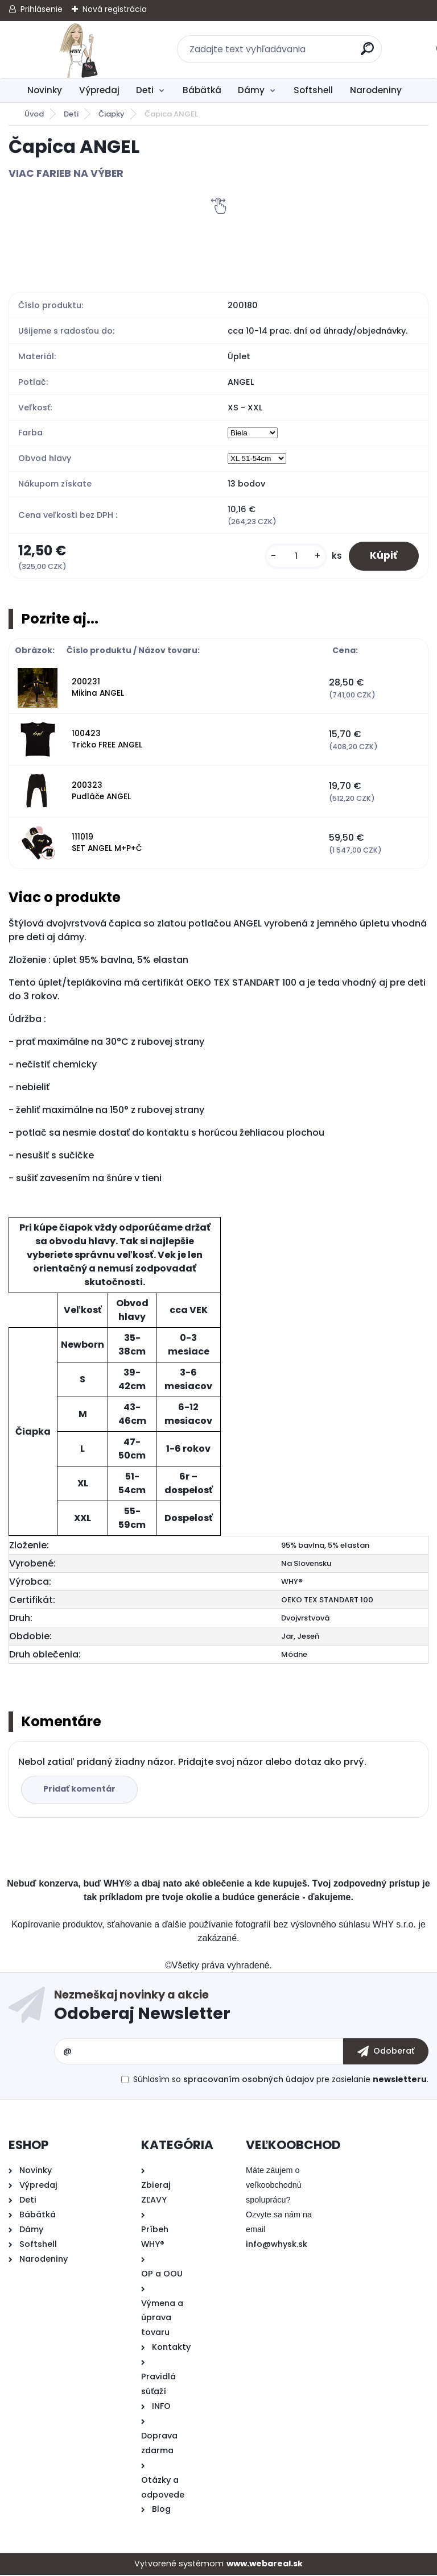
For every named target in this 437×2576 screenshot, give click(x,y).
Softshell (313, 90)
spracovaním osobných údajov (248, 2080)
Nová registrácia (115, 9)
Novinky (44, 90)
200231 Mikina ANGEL (98, 689)
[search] (367, 53)
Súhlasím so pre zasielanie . (280, 2080)
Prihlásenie (41, 9)
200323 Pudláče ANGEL (101, 792)
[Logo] (78, 49)
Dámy (251, 90)
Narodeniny (376, 90)
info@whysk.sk (276, 2245)
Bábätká (202, 90)
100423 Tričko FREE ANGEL (107, 740)
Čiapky (111, 114)
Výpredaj (99, 90)
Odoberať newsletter (241, 2009)
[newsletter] (386, 2052)
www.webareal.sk (264, 2564)
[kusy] (293, 557)
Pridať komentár (80, 1790)
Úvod (34, 114)
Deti (145, 90)
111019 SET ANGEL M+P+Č (107, 844)
